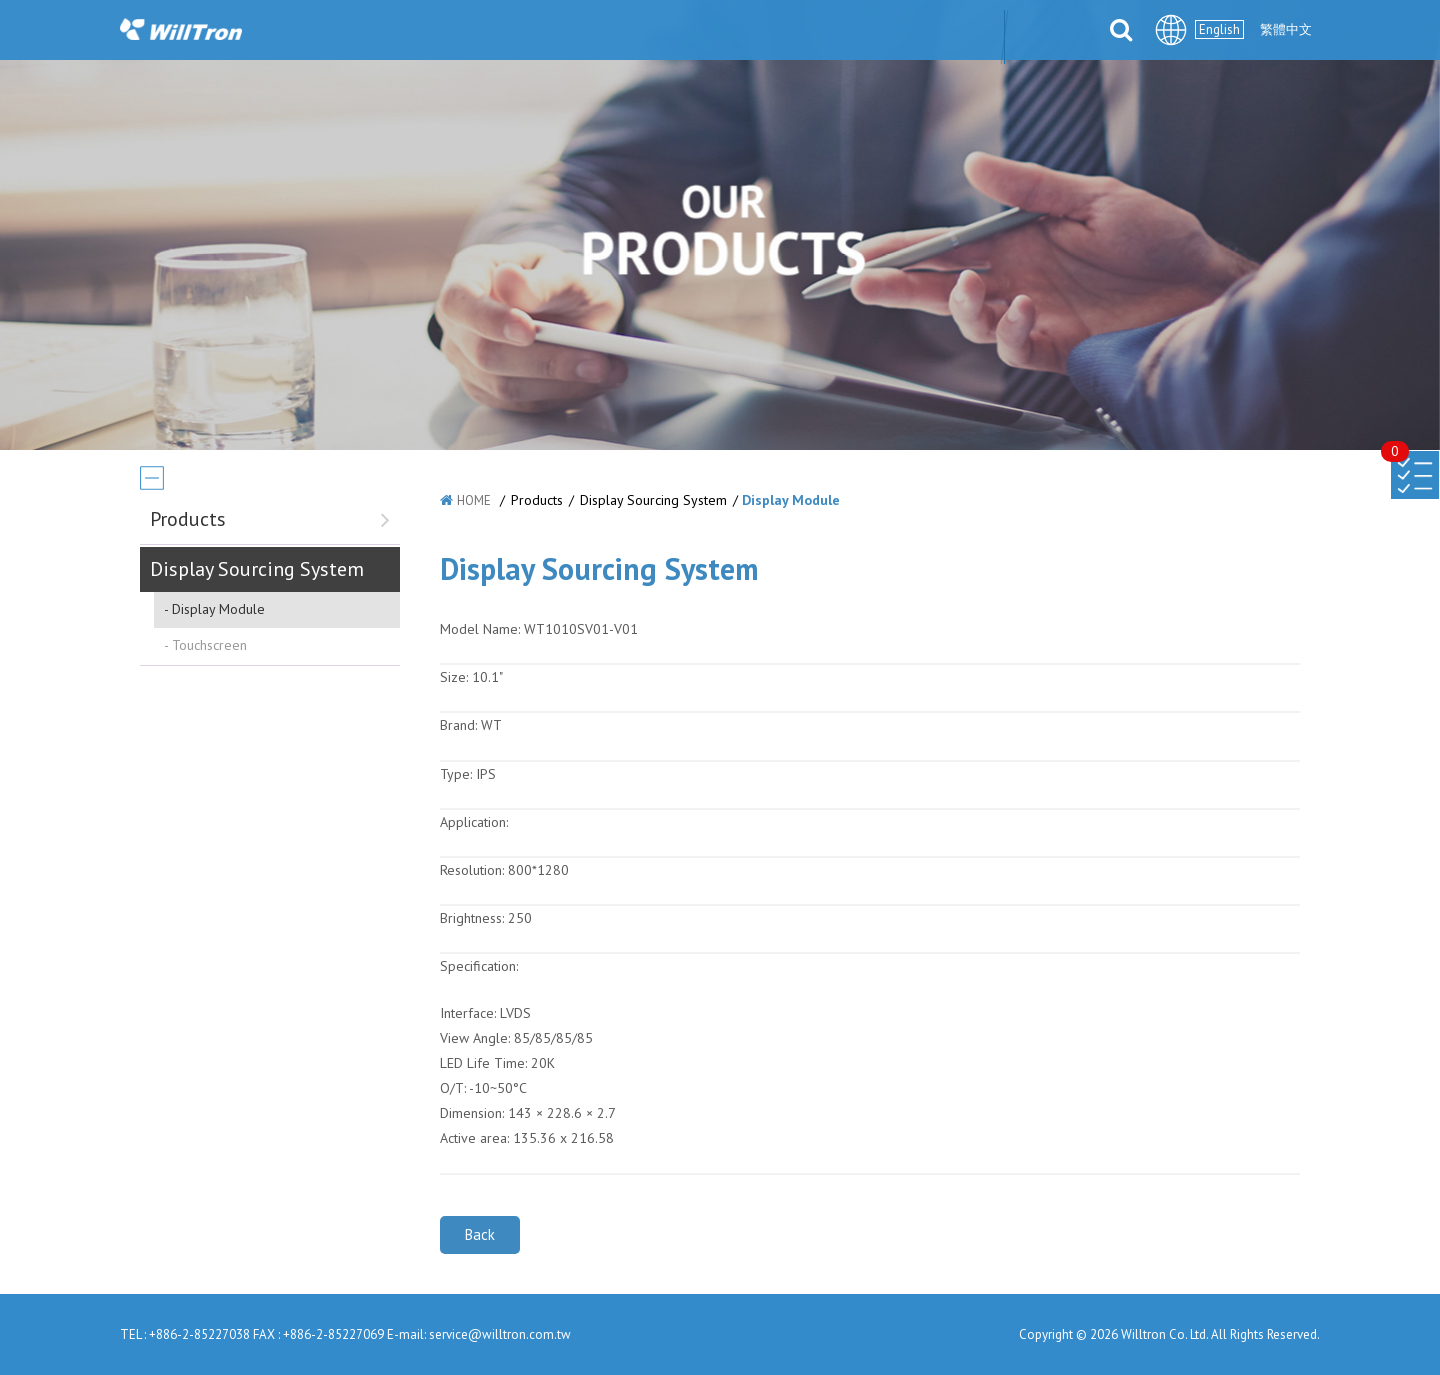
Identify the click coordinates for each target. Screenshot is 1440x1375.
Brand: (458, 725)
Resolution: (472, 870)
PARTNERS (806, 32)
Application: (474, 822)
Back (480, 1234)
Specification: (479, 966)
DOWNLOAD (924, 32)
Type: (458, 774)
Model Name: (480, 629)
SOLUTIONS (686, 32)
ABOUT (379, 32)
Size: (454, 677)
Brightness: (472, 918)
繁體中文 (1286, 29)
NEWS (465, 32)
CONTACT (1040, 32)
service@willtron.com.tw (500, 1334)
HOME (474, 500)
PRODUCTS (564, 32)
